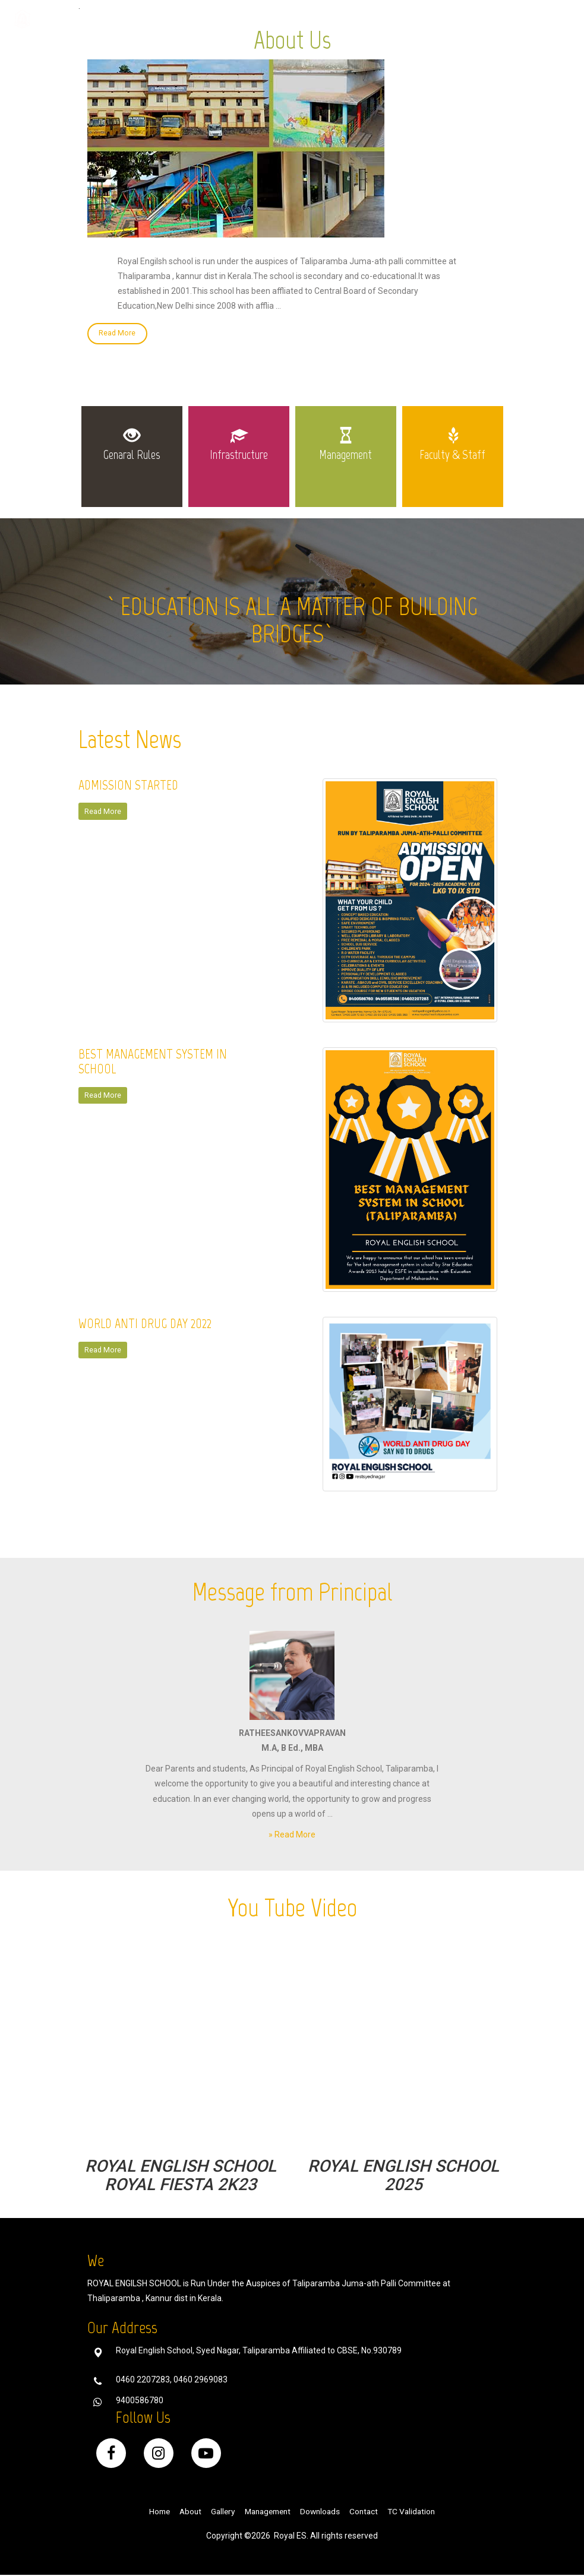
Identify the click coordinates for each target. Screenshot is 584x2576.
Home (268, 20)
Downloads (364, 20)
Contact (420, 20)
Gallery (310, 20)
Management (267, 2512)
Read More (117, 333)
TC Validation (419, 2512)
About (184, 2512)
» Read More (292, 1835)
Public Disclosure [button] (490, 20)
